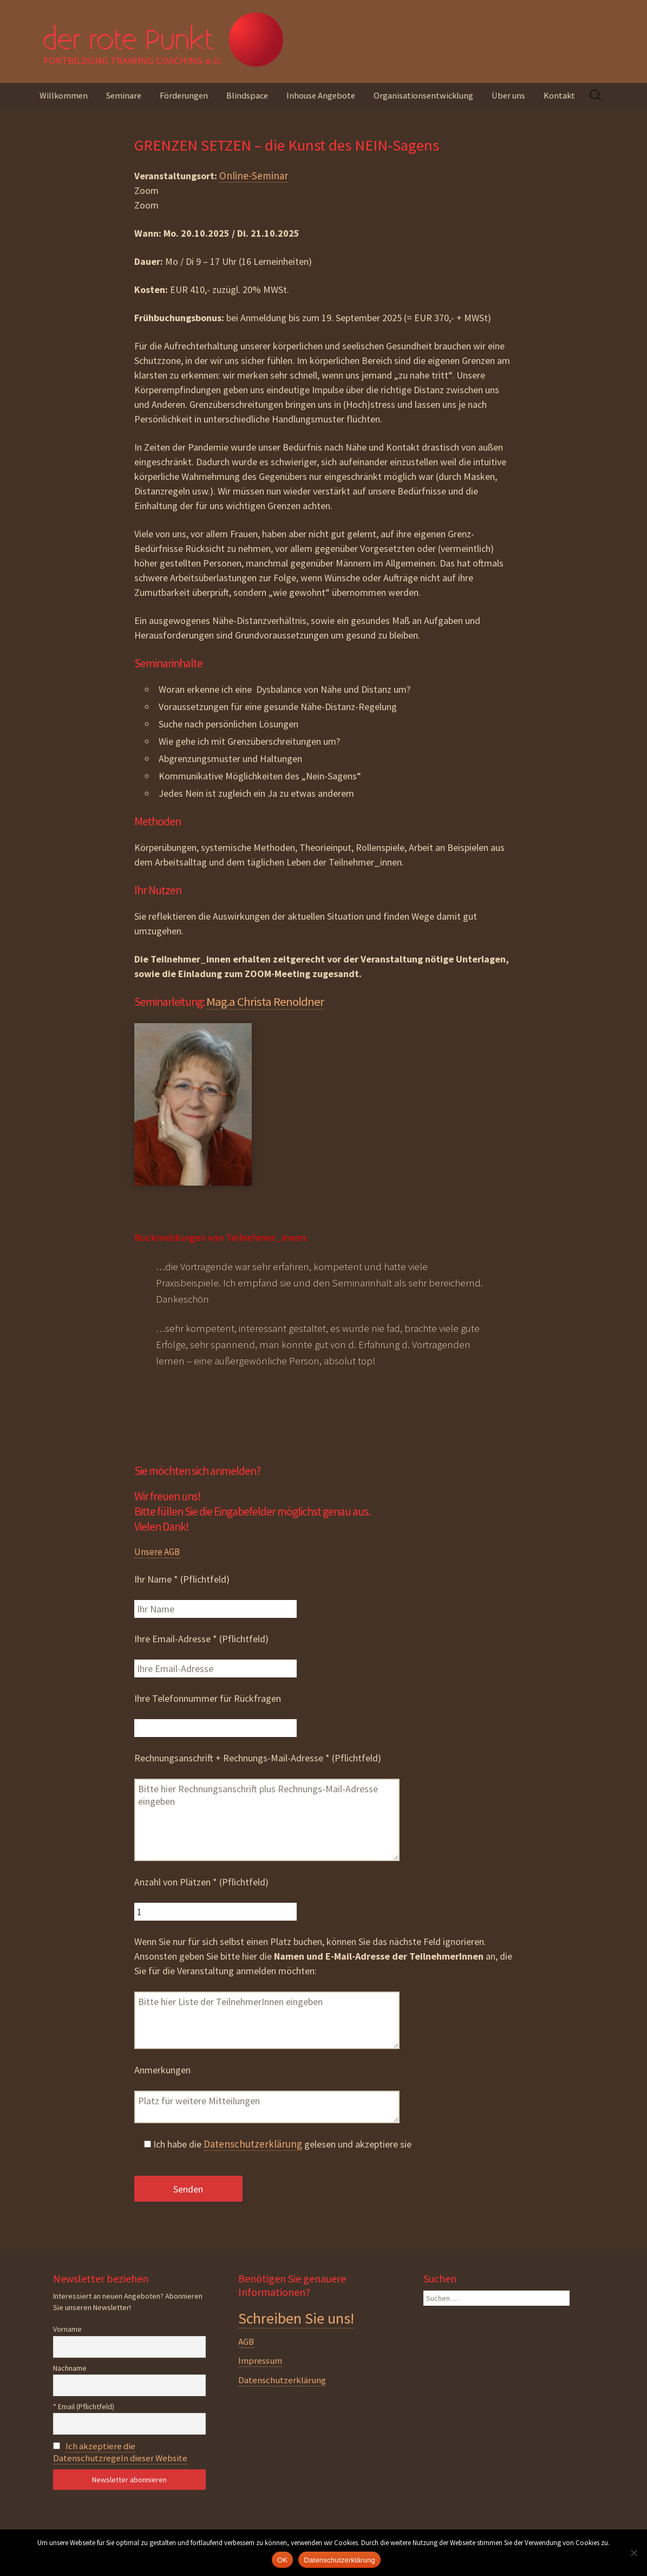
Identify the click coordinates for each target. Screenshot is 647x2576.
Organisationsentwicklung (423, 95)
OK (282, 2560)
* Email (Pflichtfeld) (83, 2406)
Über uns (508, 95)
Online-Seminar (253, 175)
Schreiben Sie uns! (296, 2318)
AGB (246, 2341)
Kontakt (559, 95)
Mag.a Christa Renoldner (265, 1001)
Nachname (70, 2368)
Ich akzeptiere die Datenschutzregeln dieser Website (120, 2452)
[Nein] (633, 2552)
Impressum (260, 2360)
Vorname (67, 2329)
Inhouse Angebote (320, 95)
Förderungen (184, 95)
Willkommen (64, 95)
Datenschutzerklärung (253, 2143)
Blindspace (247, 95)
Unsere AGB (157, 1552)
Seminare (123, 95)
